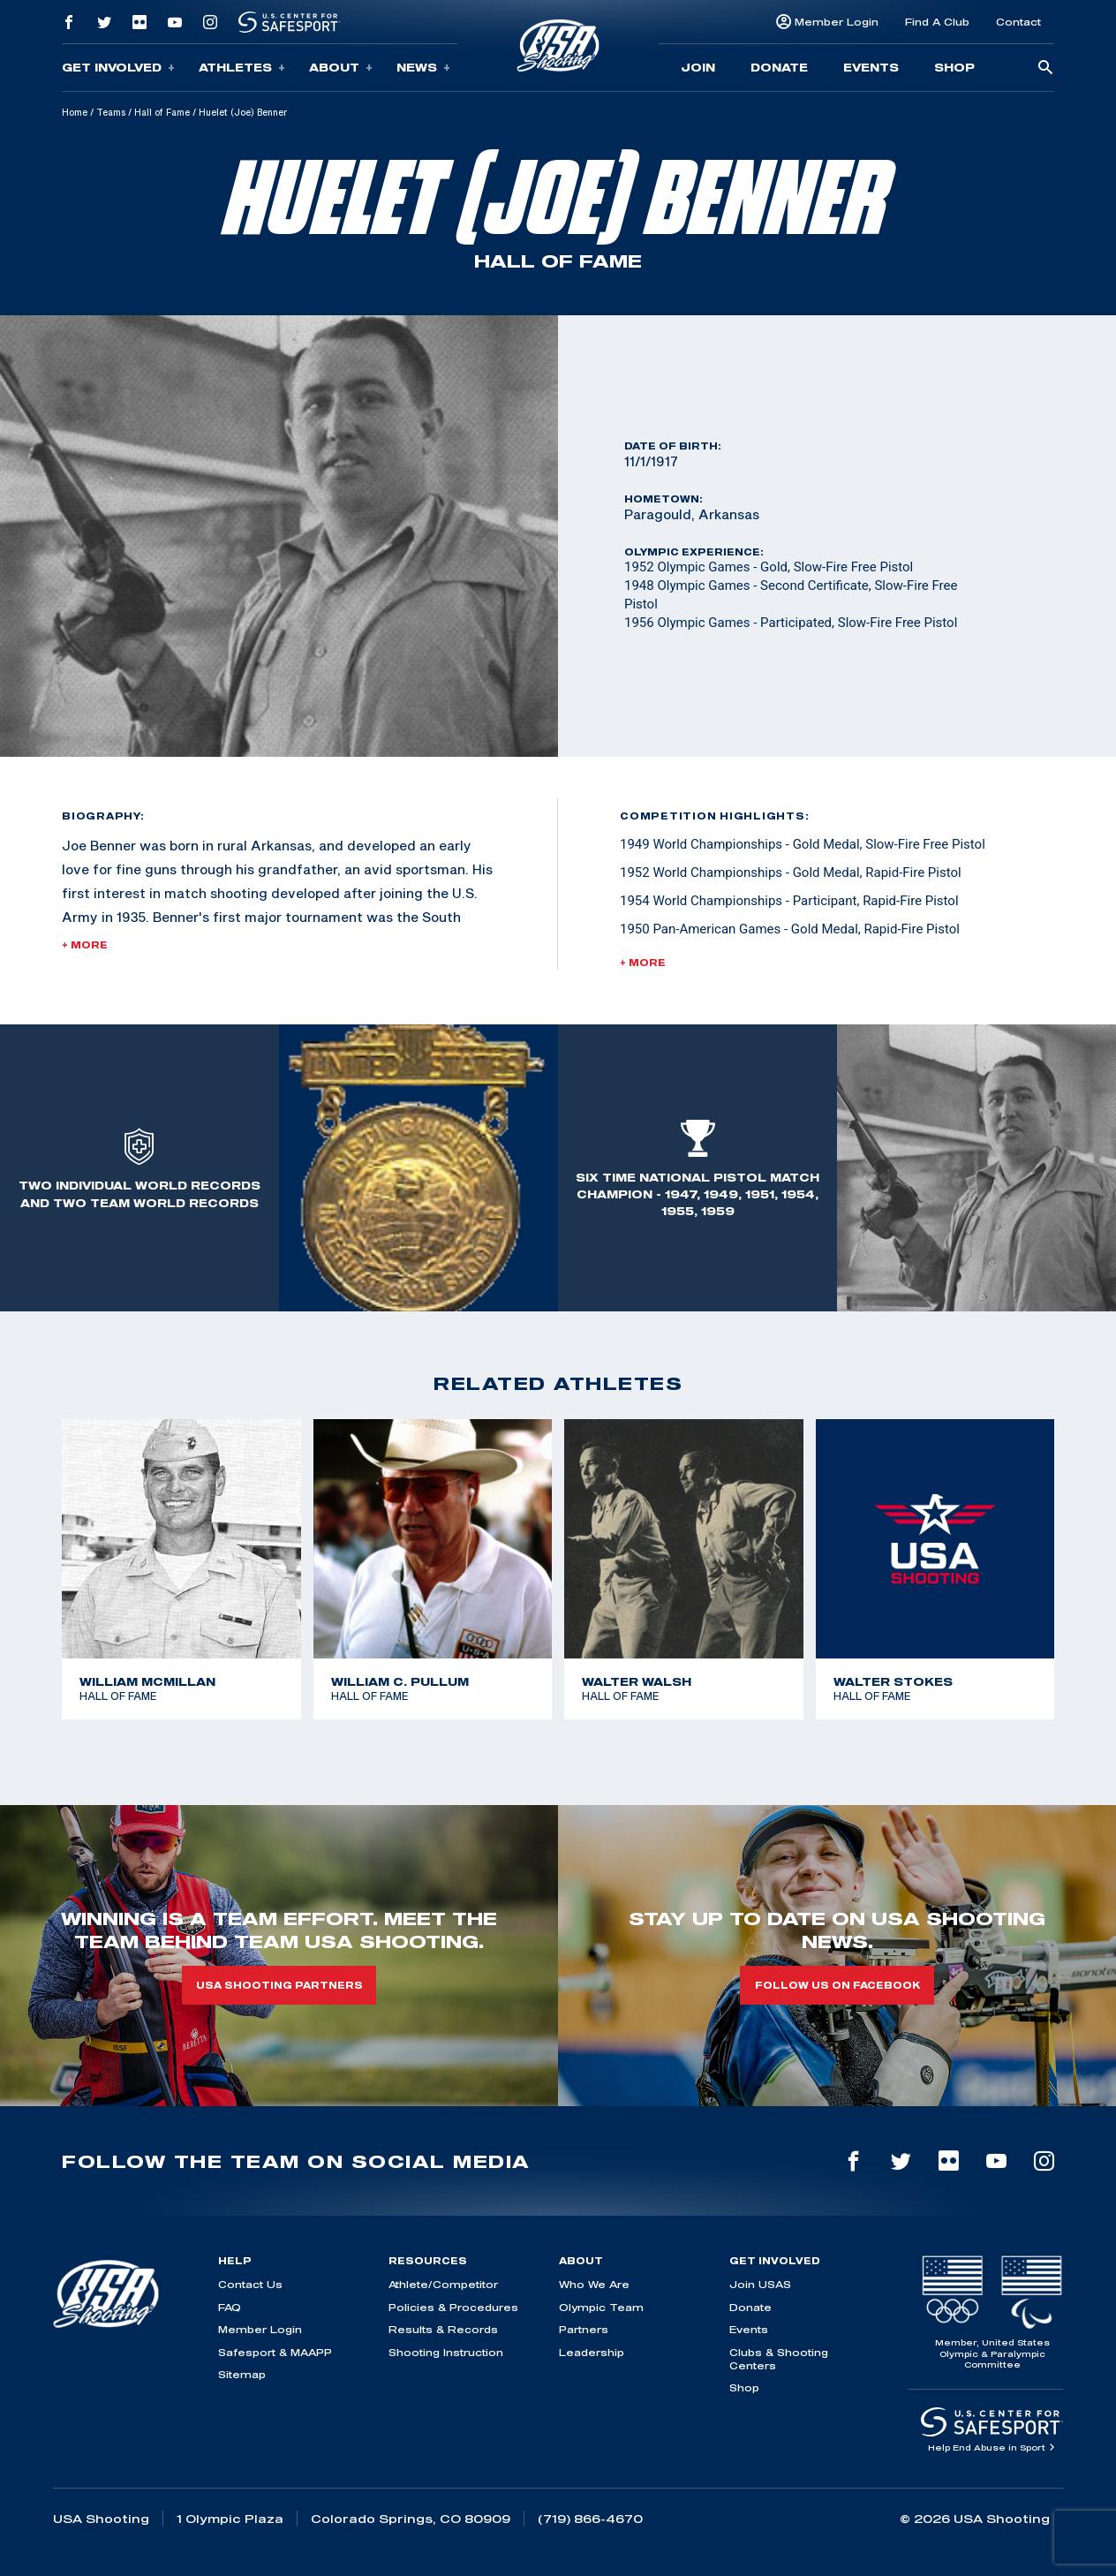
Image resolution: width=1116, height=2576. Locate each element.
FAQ (229, 2307)
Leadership (591, 2352)
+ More (85, 945)
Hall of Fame (162, 112)
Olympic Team (601, 2307)
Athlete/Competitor (443, 2284)
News (423, 67)
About (341, 67)
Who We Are (594, 2284)
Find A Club (937, 21)
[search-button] (1045, 68)
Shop (954, 67)
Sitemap (242, 2374)
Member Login (836, 21)
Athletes (242, 67)
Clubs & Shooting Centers (778, 2358)
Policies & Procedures (453, 2307)
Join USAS (760, 2284)
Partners (583, 2329)
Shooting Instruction (445, 2352)
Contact (1018, 21)
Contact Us (250, 2284)
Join (698, 67)
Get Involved (118, 67)
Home (74, 112)
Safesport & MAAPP (275, 2352)
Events (871, 67)
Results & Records (443, 2329)
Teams (110, 112)
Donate (779, 67)
